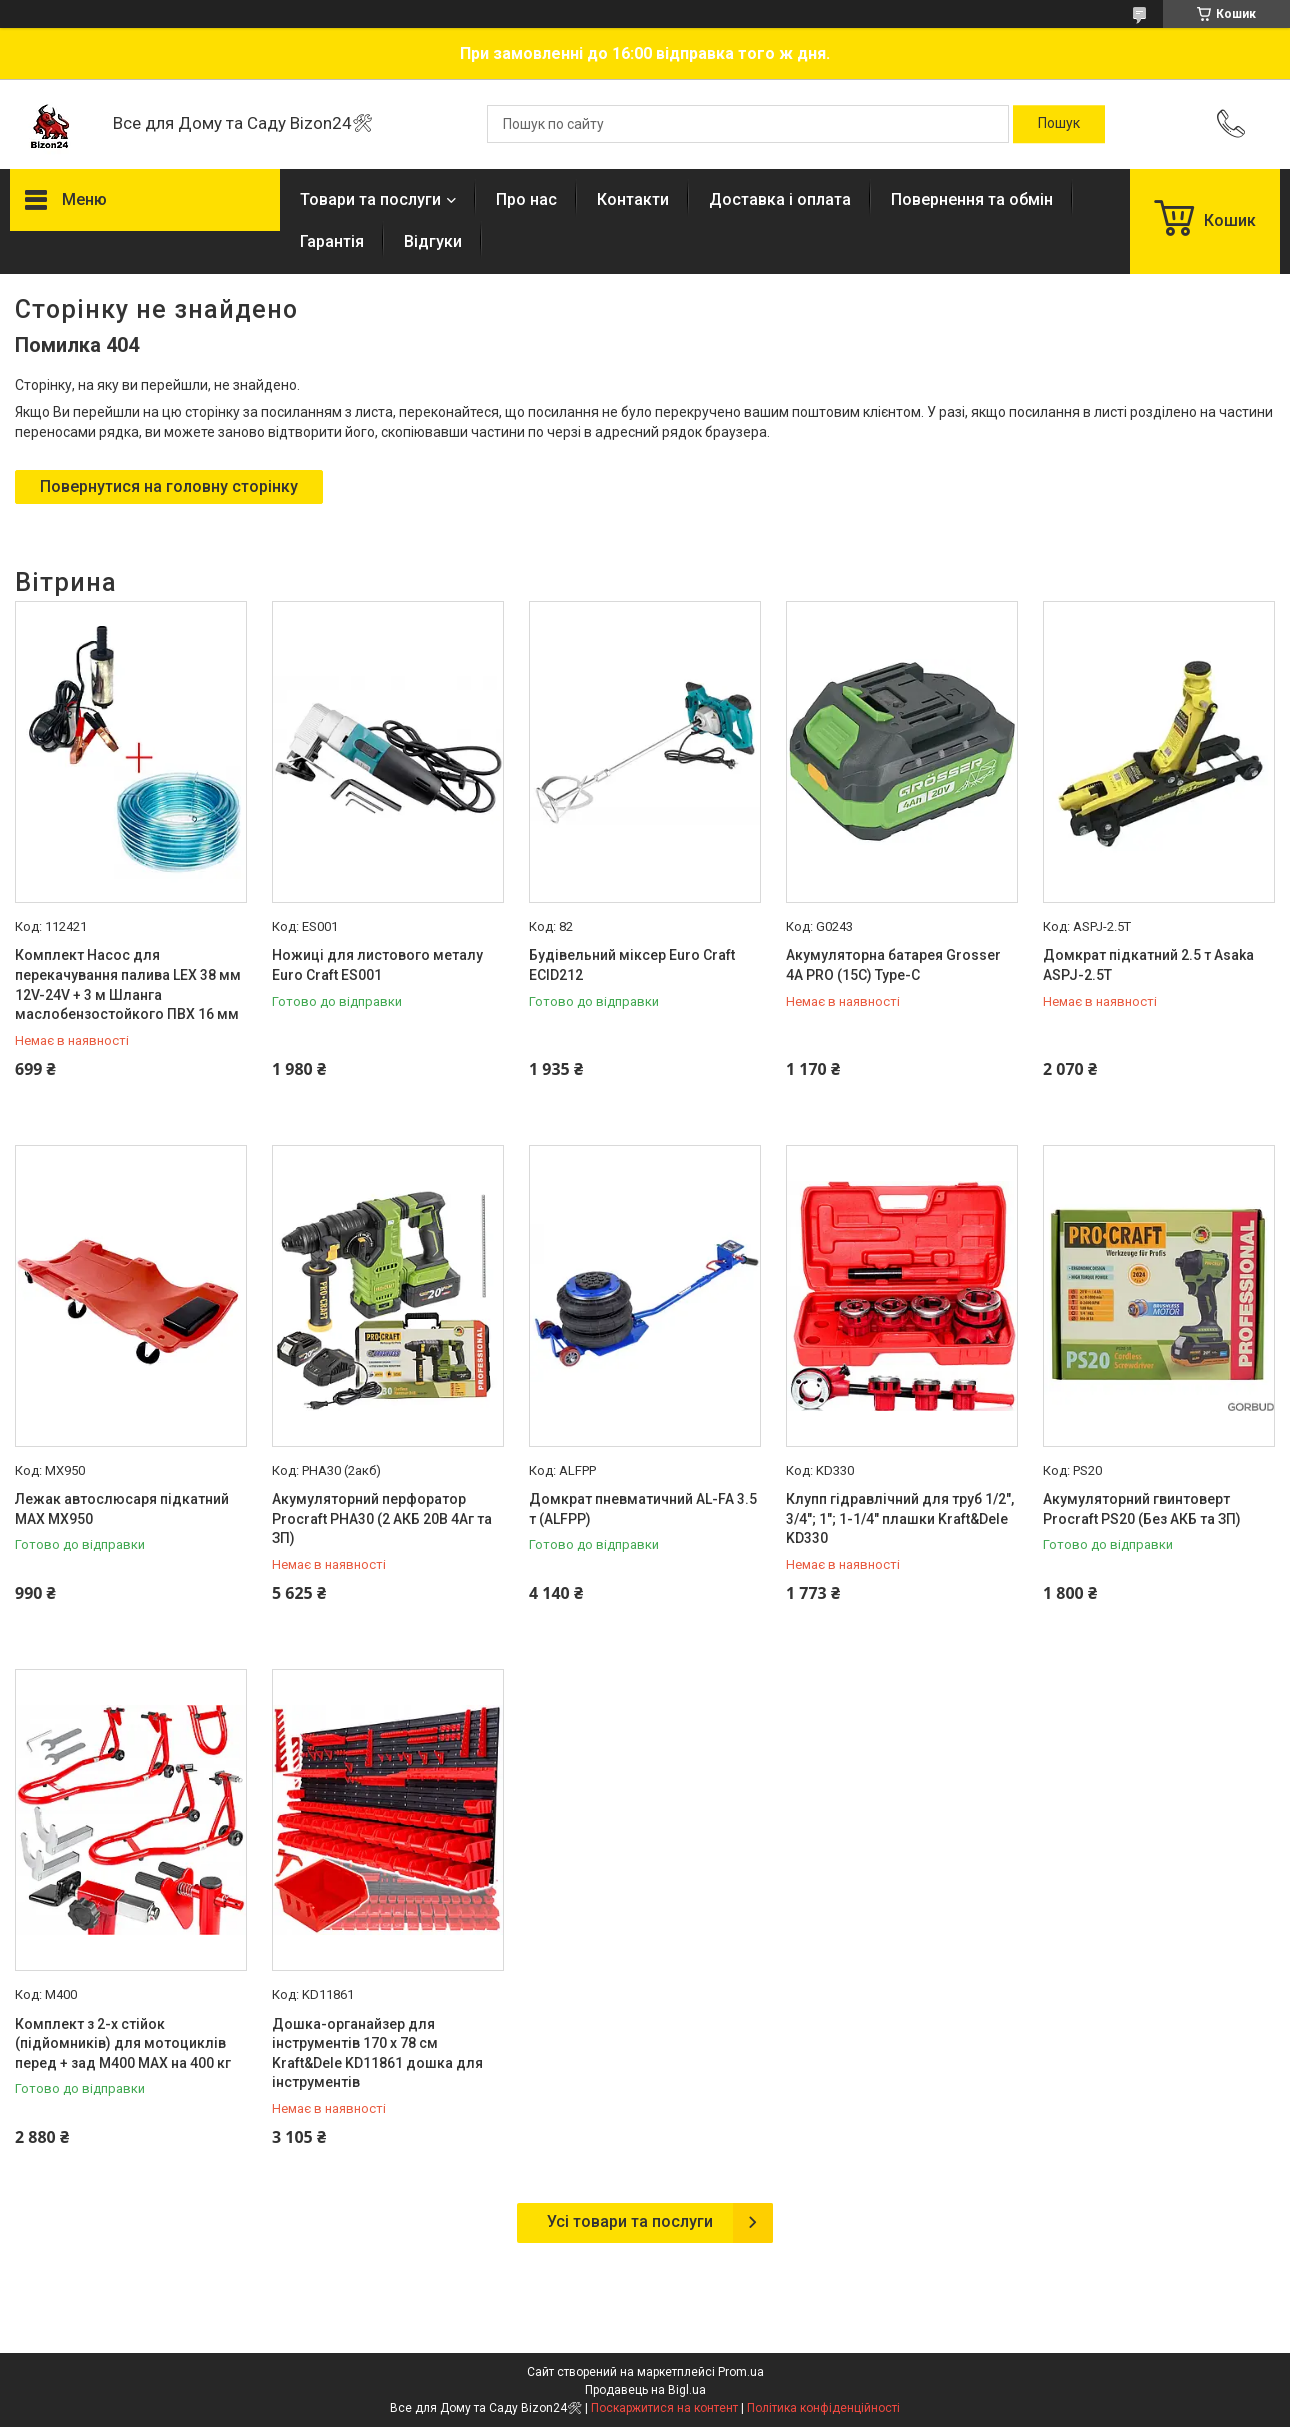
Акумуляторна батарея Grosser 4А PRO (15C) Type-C (893, 965)
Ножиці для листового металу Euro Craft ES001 (377, 965)
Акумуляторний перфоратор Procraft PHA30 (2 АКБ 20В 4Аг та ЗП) (382, 1518)
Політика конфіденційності (823, 2408)
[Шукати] (1059, 124)
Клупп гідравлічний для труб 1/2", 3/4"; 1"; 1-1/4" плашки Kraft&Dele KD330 (900, 1518)
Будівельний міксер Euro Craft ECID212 (632, 965)
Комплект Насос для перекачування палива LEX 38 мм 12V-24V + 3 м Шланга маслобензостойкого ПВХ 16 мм (128, 984)
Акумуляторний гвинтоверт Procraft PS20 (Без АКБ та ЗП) (1142, 1509)
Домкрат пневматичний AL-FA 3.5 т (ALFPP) (643, 1509)
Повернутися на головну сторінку (169, 486)
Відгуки (433, 241)
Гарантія (332, 241)
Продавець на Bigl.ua (645, 2390)
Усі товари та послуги (630, 2221)
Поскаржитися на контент (664, 2408)
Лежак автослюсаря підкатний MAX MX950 (122, 1509)
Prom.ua (741, 2372)
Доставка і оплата (780, 199)
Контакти (633, 199)
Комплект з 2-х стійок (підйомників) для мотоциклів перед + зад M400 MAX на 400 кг (123, 2043)
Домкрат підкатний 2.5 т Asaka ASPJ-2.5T (1148, 965)
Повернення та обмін (972, 199)
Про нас (526, 199)
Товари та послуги (370, 199)
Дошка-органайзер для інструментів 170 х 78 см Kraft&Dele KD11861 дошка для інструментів (377, 2053)
